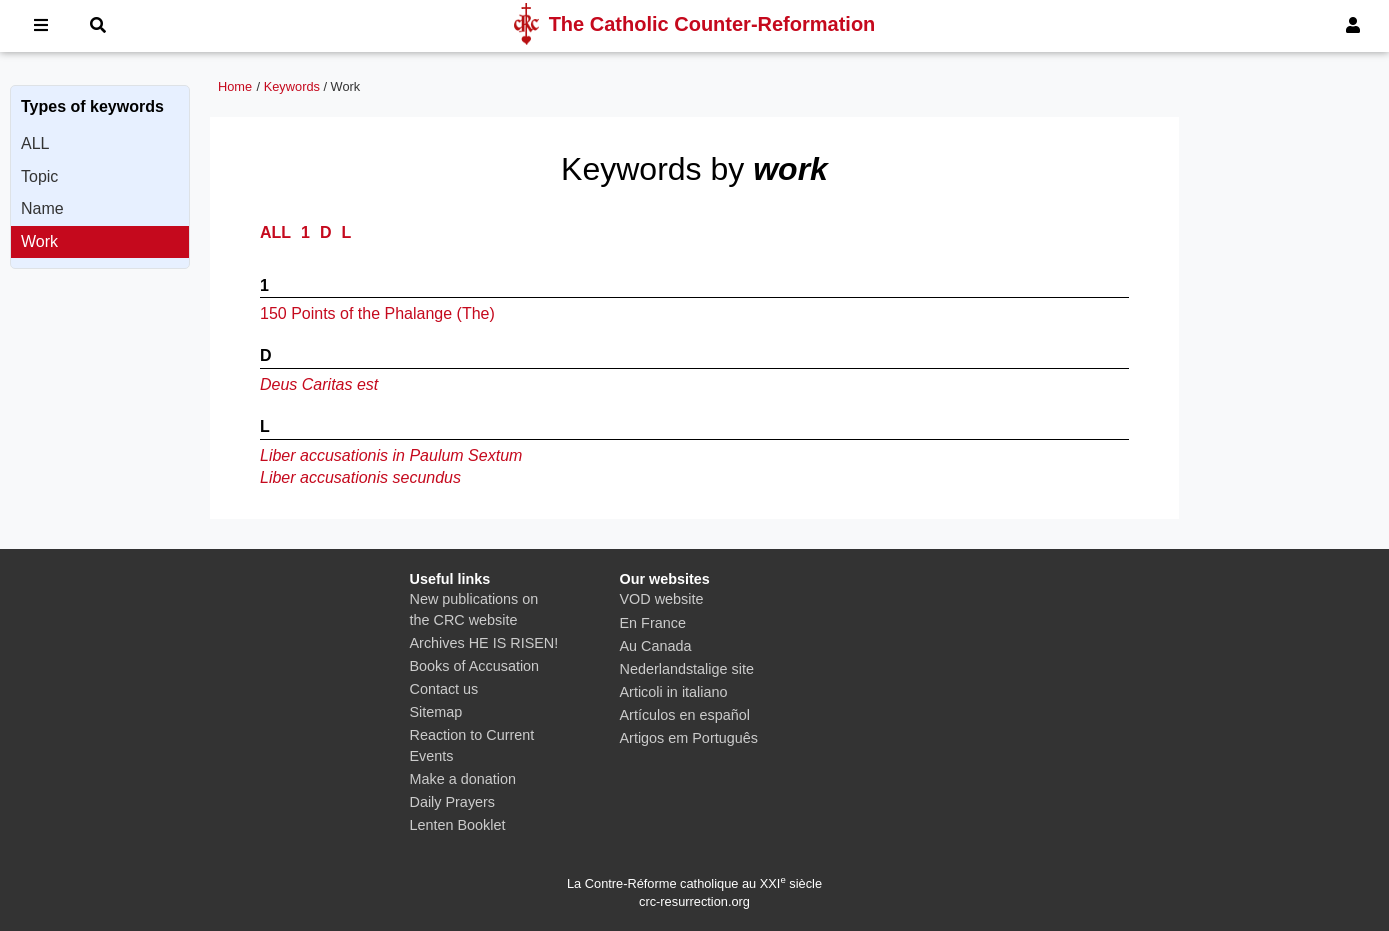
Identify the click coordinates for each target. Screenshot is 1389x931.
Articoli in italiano (674, 692)
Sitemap (436, 712)
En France (653, 623)
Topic (39, 176)
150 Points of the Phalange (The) (377, 313)
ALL (35, 143)
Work (39, 241)
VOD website (662, 599)
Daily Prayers (453, 802)
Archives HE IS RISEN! (484, 643)
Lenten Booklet (458, 825)
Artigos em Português (689, 738)
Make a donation (463, 779)
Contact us (444, 689)
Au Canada (656, 646)
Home (235, 86)
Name (42, 208)
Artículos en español (685, 715)
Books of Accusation (475, 666)
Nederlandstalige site (687, 669)
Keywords (292, 86)
